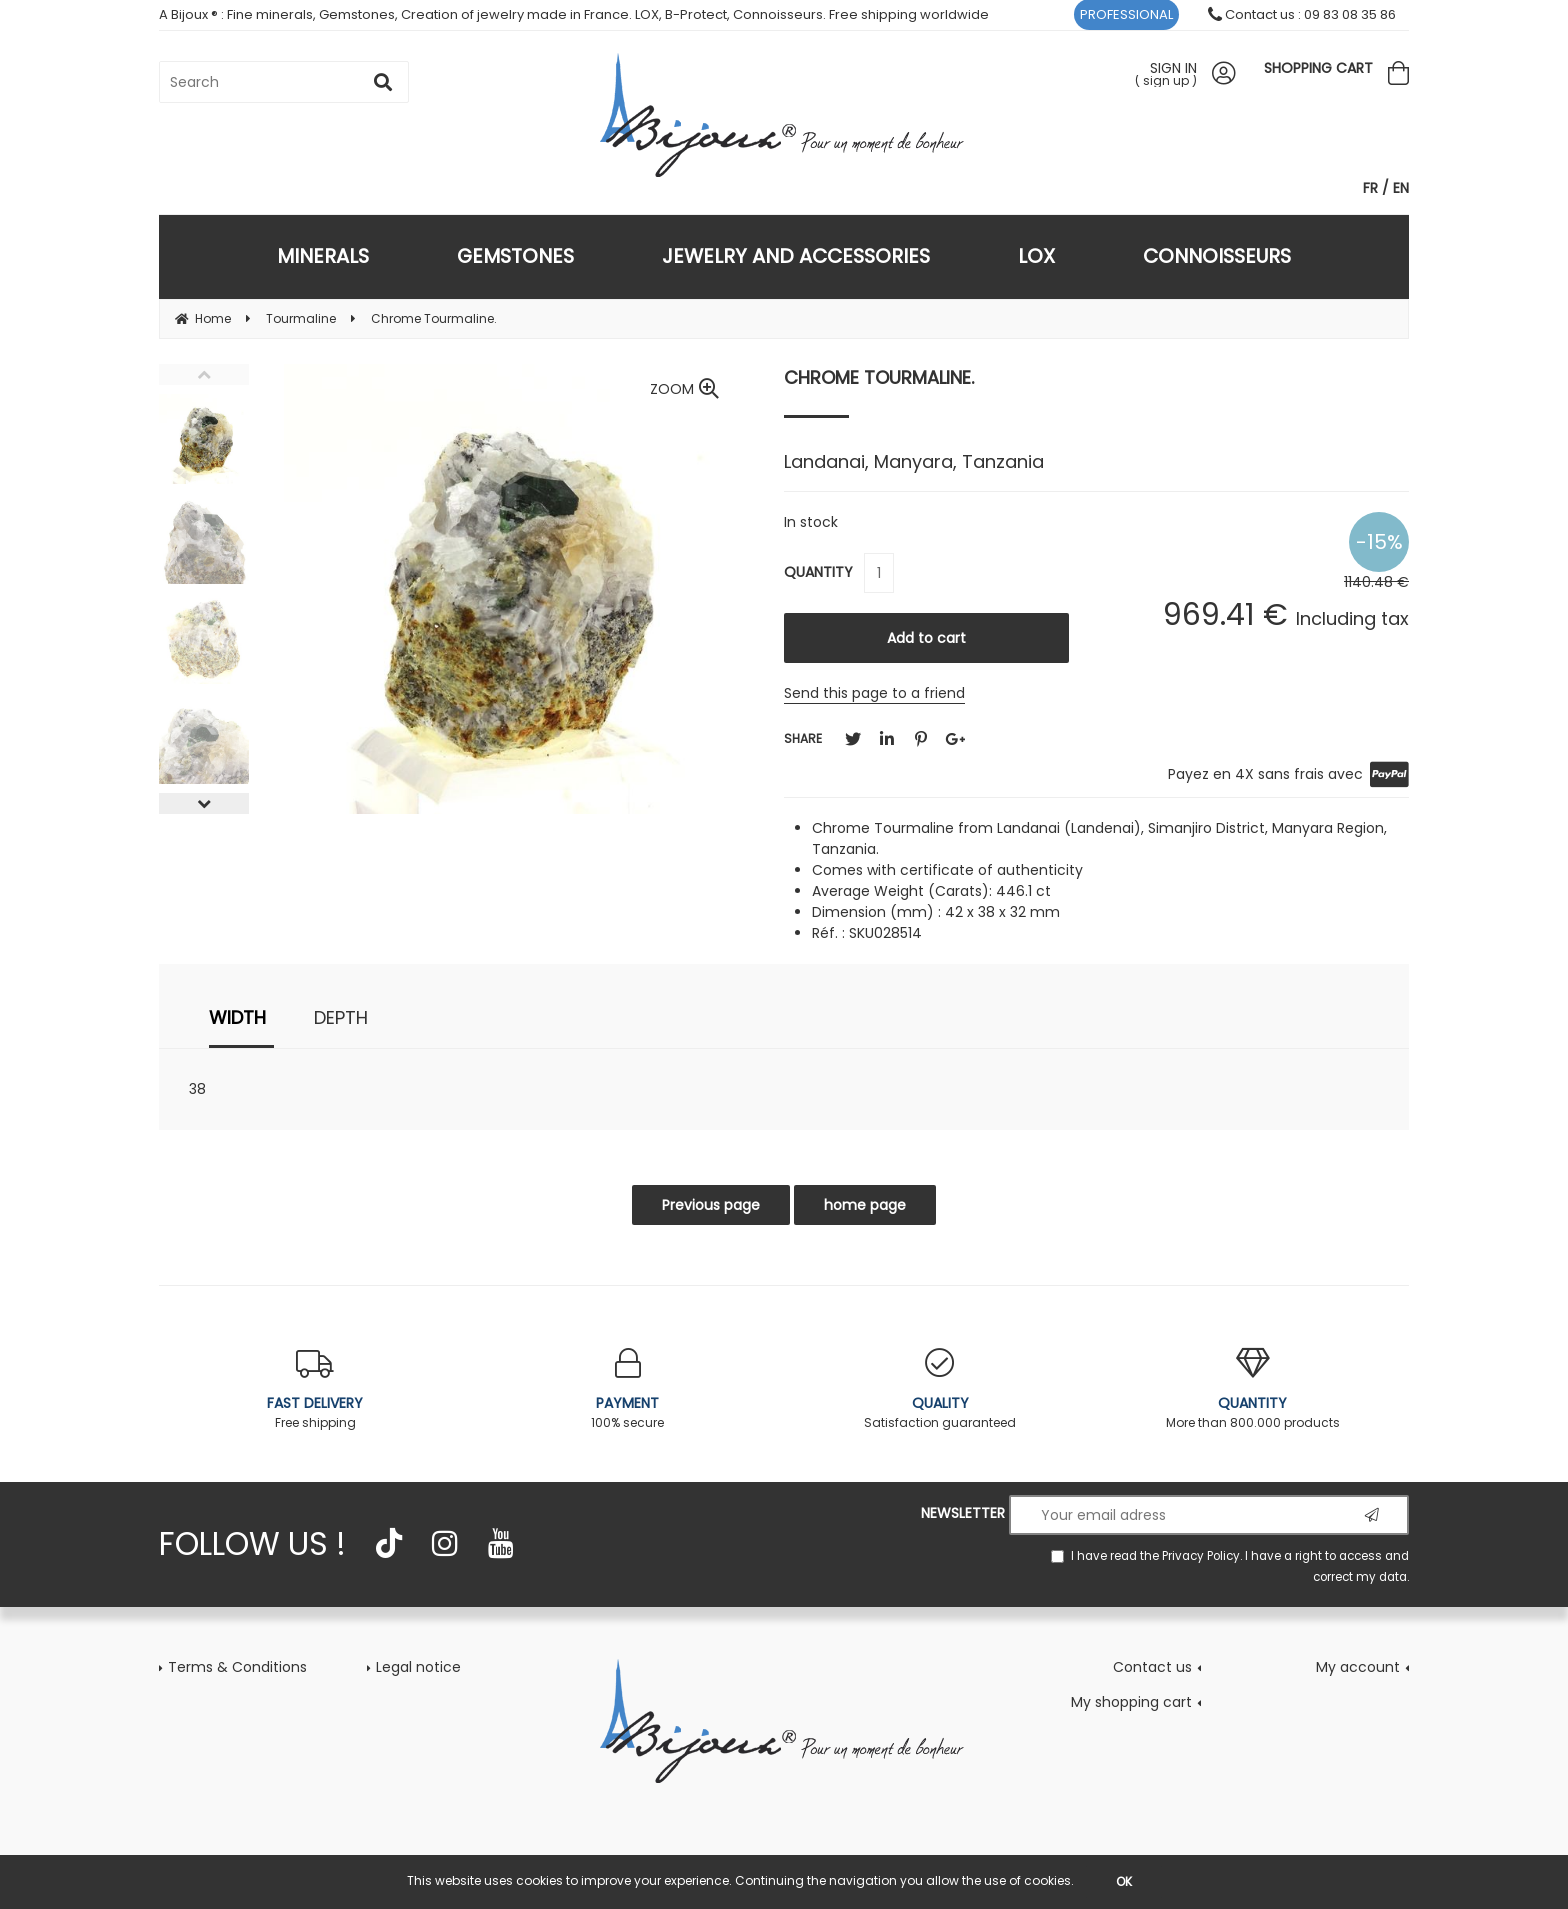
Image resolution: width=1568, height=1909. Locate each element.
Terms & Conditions (237, 1667)
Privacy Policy (1201, 1556)
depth (341, 1017)
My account (1358, 1667)
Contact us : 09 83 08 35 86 (1302, 14)
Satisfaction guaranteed (940, 1389)
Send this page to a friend (874, 693)
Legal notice (418, 1667)
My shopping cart (1131, 1702)
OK (1124, 1881)
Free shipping (315, 1389)
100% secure (628, 1389)
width (237, 1017)
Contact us (1152, 1667)
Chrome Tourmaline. (879, 377)
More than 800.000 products (1253, 1389)
